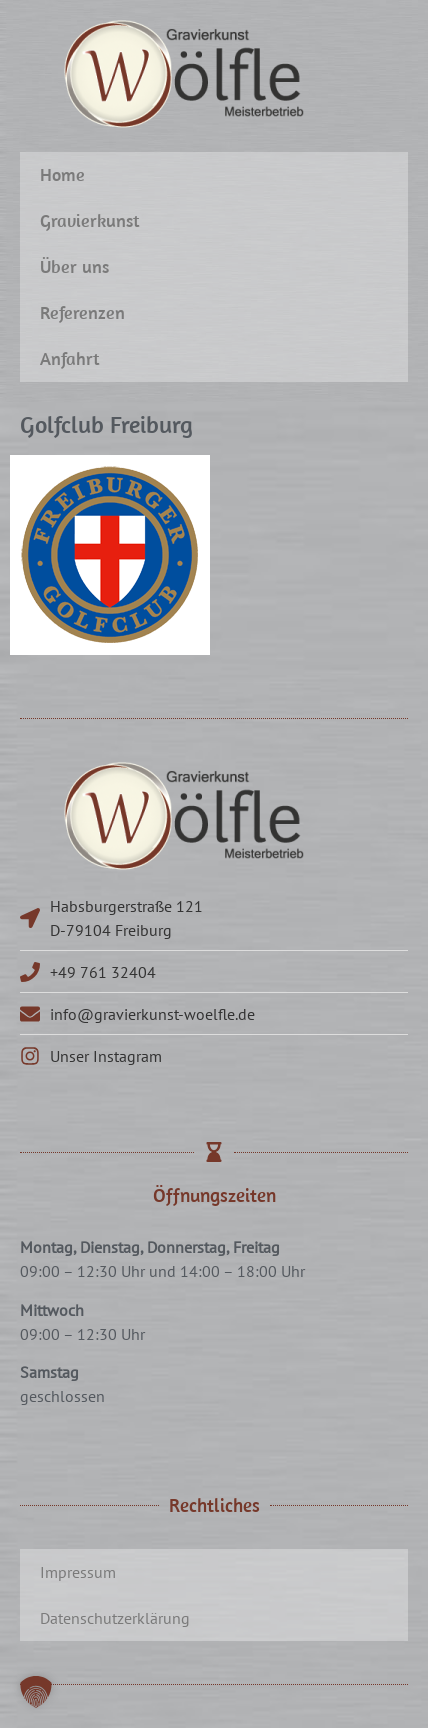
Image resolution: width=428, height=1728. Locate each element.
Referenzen (82, 312)
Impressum (78, 1572)
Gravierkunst (90, 220)
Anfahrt (70, 358)
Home (62, 174)
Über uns (74, 266)
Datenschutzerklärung (115, 1618)
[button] (36, 1692)
